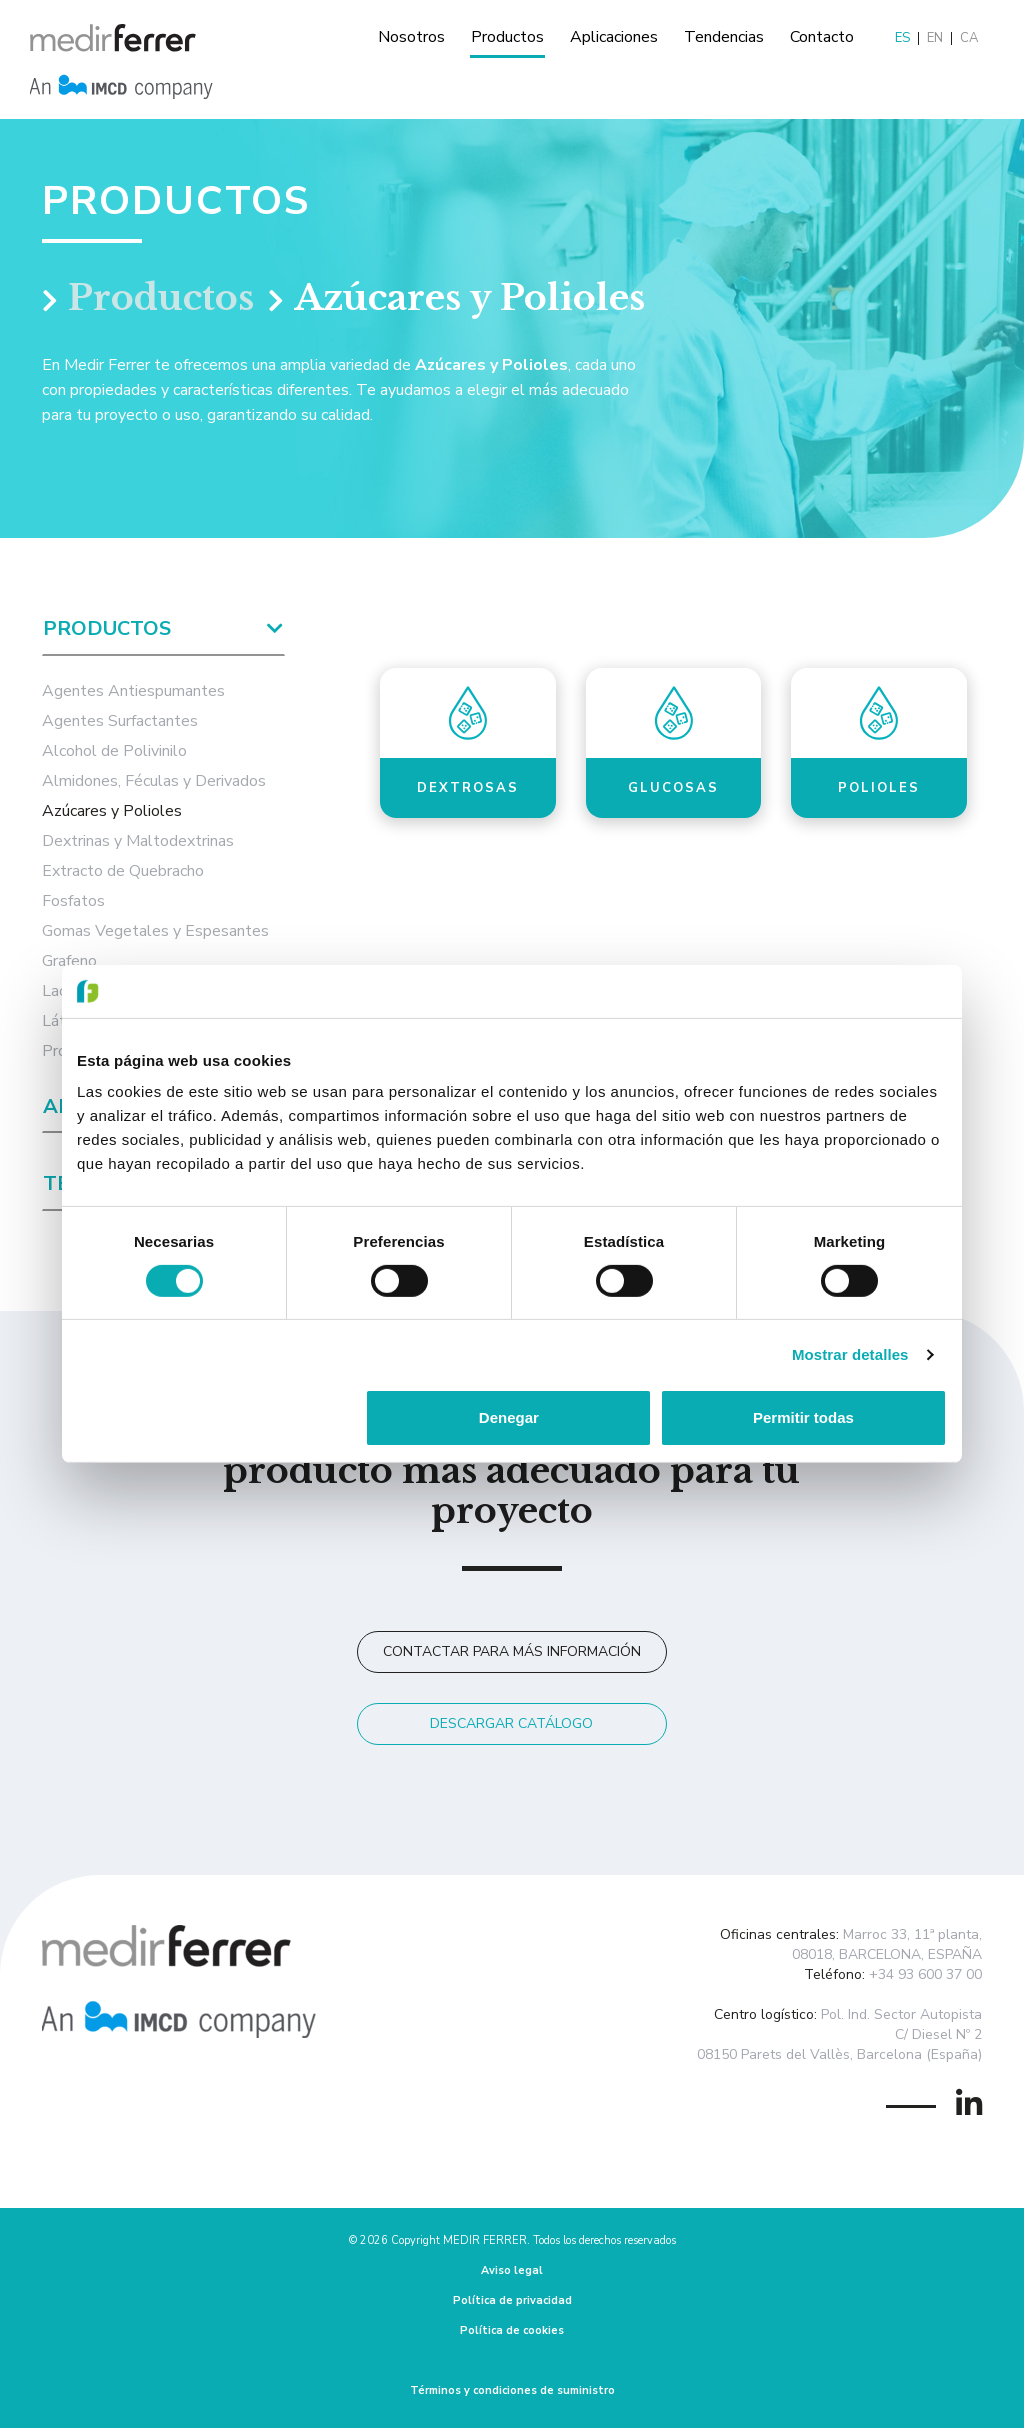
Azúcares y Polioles (112, 811)
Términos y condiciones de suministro (512, 2390)
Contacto (822, 37)
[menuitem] (903, 38)
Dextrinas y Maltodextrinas (138, 841)
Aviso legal (512, 2270)
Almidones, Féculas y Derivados (154, 781)
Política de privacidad (512, 2300)
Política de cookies (512, 2330)
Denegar (509, 1417)
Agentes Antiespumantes (133, 691)
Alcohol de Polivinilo (114, 751)
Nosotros (411, 37)
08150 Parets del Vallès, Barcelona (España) (839, 2054)
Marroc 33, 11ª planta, (912, 1934)
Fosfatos (73, 901)
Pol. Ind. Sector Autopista (901, 2014)
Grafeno (69, 961)
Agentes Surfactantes (120, 721)
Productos (507, 37)
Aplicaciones (614, 37)
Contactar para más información (512, 1651)
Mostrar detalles (850, 1354)
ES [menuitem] (902, 38)
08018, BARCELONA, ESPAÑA (887, 1954)
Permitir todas (803, 1417)
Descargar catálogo (511, 1723)
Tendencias (724, 37)
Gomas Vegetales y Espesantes (155, 931)
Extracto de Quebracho (123, 871)
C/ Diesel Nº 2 (938, 2034)
